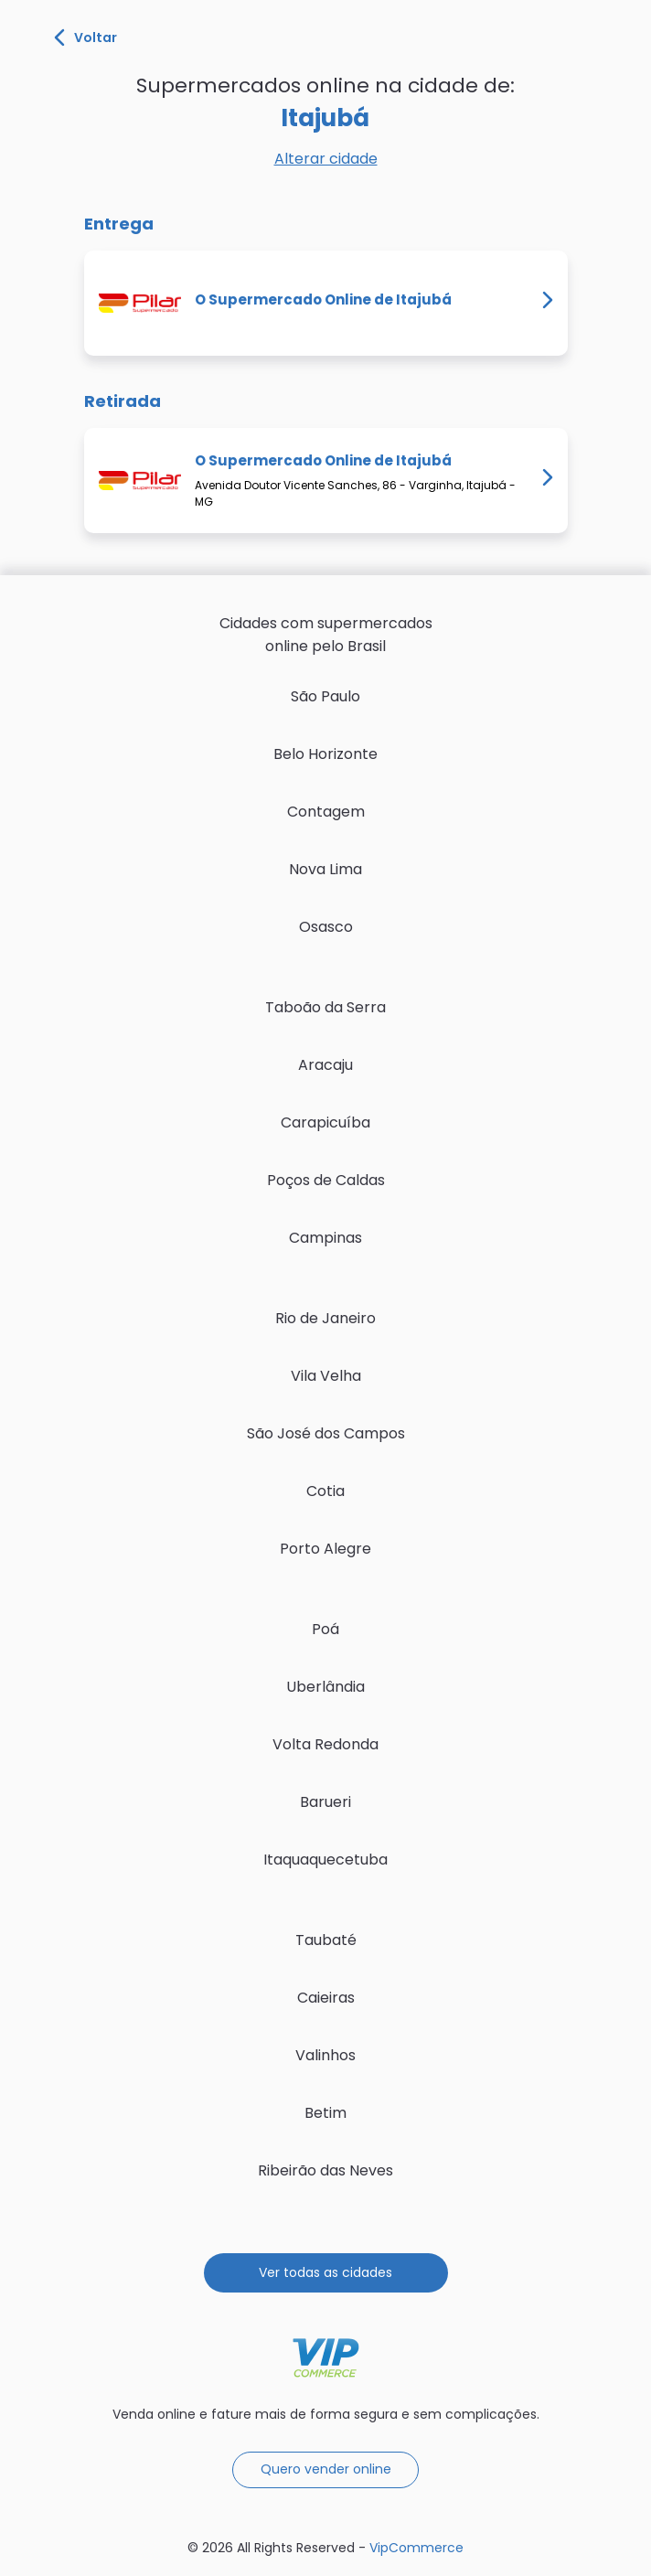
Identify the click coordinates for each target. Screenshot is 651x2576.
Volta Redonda (325, 1744)
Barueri (325, 1801)
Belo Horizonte (325, 753)
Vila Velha (326, 1375)
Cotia (325, 1491)
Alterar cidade (326, 158)
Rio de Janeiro (325, 1318)
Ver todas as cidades (325, 2272)
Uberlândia (325, 1686)
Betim (325, 2112)
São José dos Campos (326, 1433)
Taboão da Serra (325, 1007)
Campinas (325, 1237)
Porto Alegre (325, 1548)
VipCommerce (326, 2358)
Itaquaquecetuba (325, 1859)
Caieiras (326, 1997)
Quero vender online (326, 2469)
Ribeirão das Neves (325, 2170)
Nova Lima (325, 869)
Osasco (326, 926)
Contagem (326, 811)
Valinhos (325, 2055)
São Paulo (325, 696)
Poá (325, 1629)
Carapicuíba (325, 1122)
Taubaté (326, 1940)
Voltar (85, 37)
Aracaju (325, 1064)
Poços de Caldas (326, 1180)
